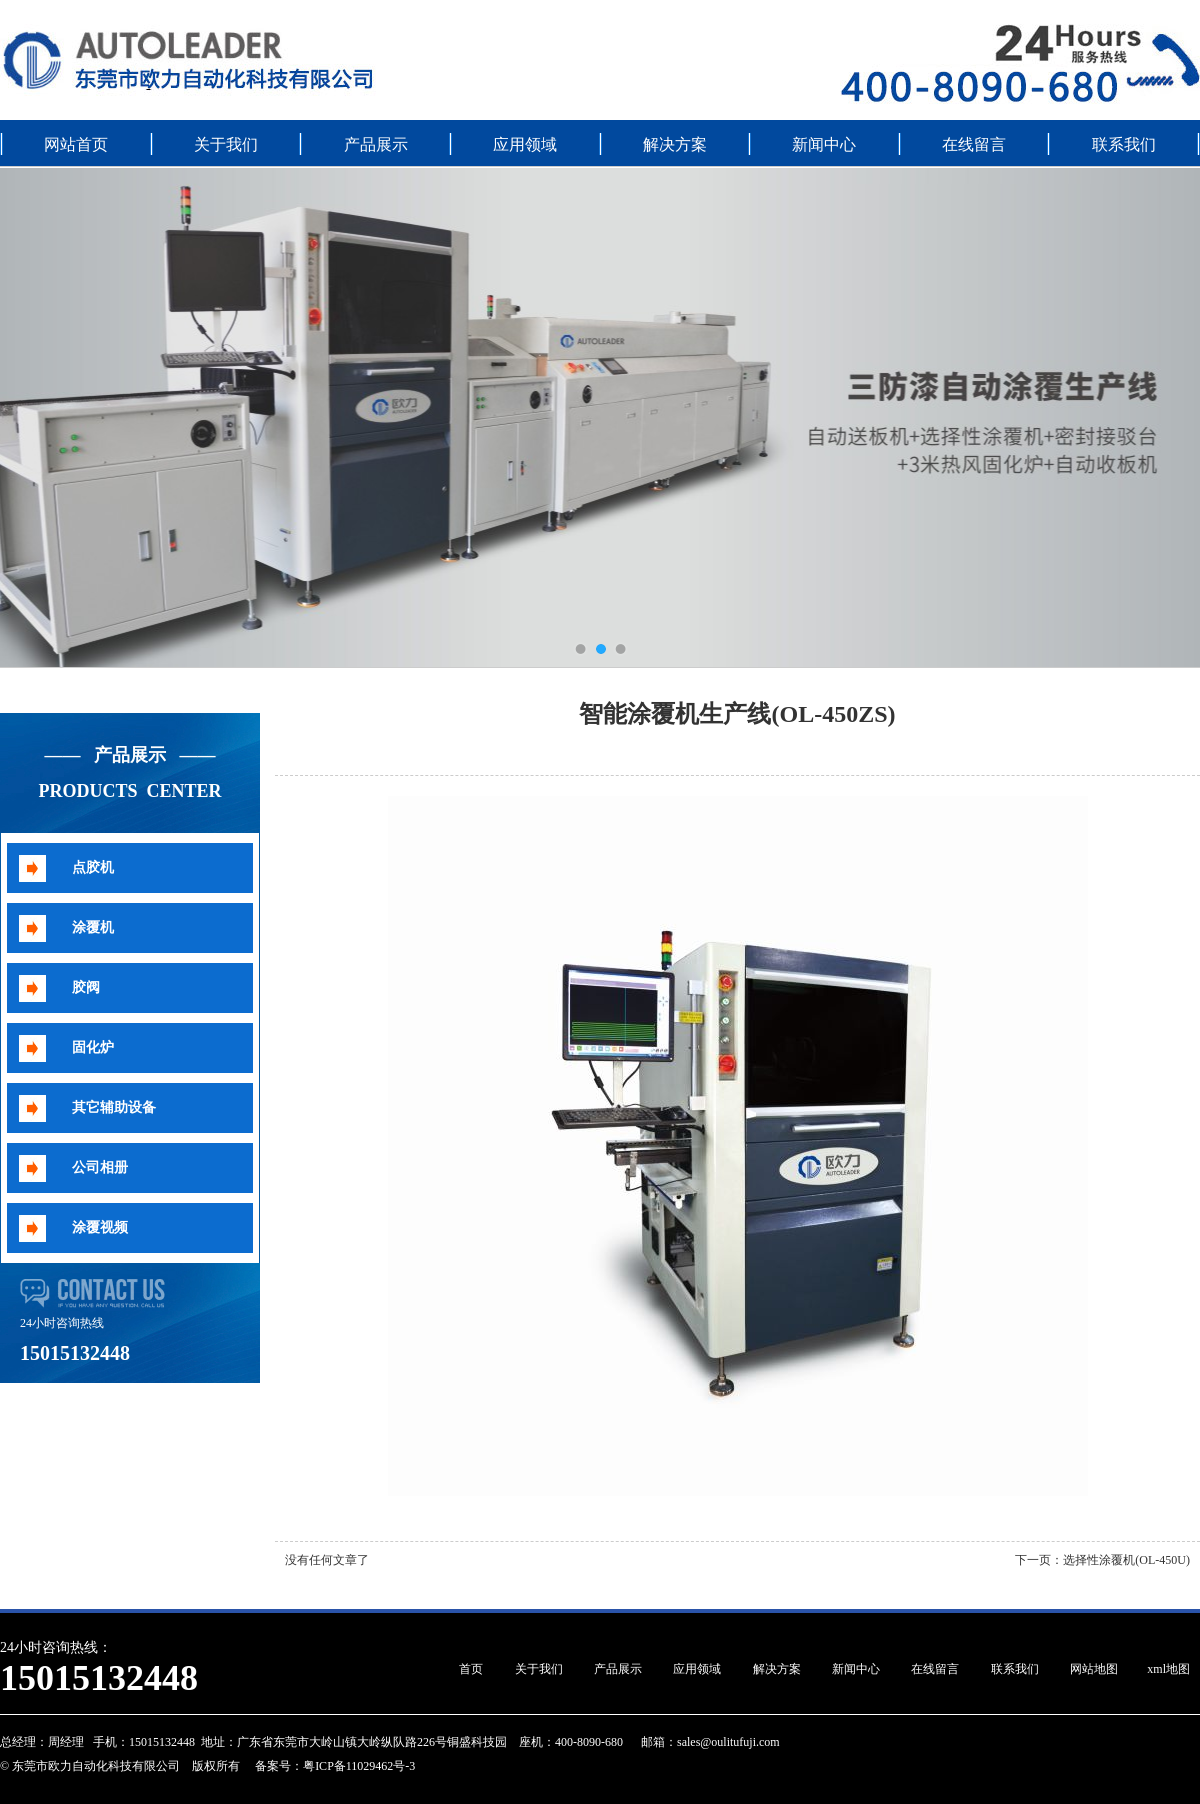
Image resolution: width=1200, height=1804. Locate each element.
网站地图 (1094, 1669)
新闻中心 (824, 144)
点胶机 (93, 867)
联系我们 (1124, 144)
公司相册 (100, 1167)
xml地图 (1168, 1669)
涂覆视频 (100, 1227)
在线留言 (974, 144)
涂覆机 (93, 927)
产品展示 (376, 144)
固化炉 (93, 1047)
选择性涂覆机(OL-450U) (1126, 1560)
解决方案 (675, 144)
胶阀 (86, 987)
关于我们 (226, 144)
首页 (471, 1669)
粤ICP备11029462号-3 (359, 1766)
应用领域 (525, 144)
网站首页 (76, 144)
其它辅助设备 (114, 1107)
